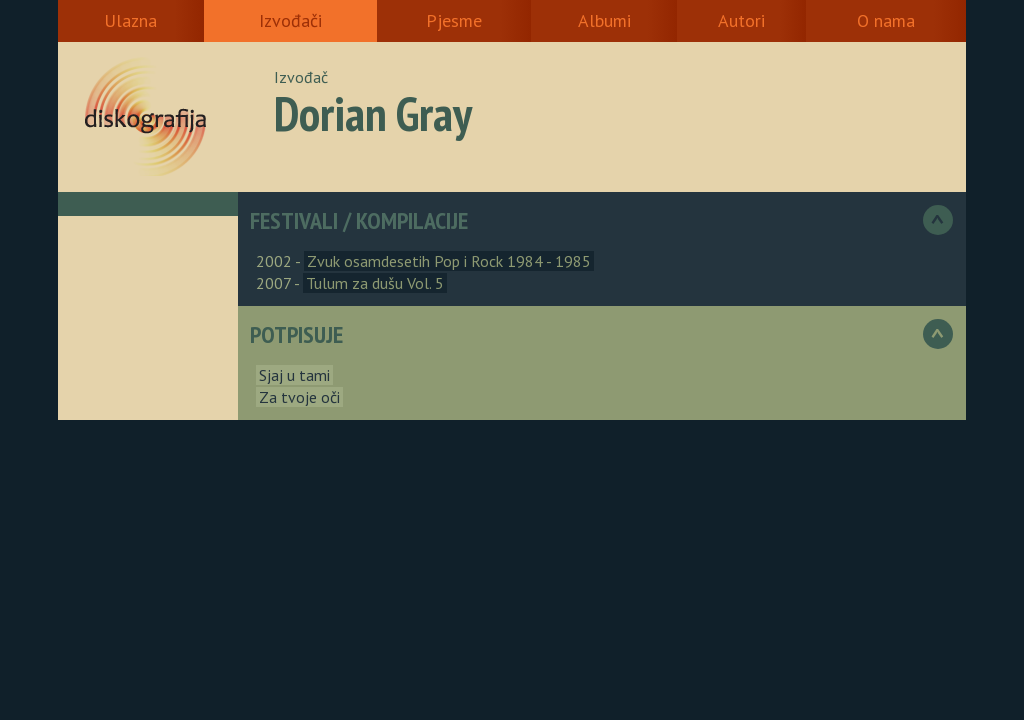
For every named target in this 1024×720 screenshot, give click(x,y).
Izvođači (290, 20)
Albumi (604, 20)
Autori (741, 20)
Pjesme (454, 20)
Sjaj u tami (294, 375)
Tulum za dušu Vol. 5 (375, 283)
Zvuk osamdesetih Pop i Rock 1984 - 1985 (449, 261)
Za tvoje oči (299, 397)
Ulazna (130, 20)
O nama (886, 20)
